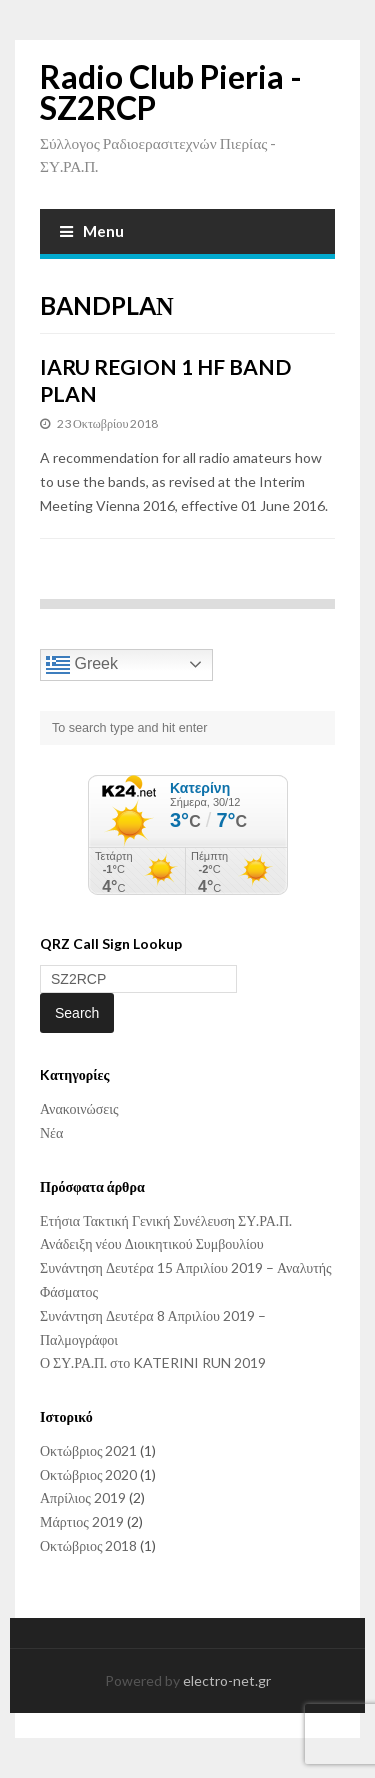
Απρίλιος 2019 (83, 1497)
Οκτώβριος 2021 (88, 1450)
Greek (82, 665)
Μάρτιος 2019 (82, 1521)
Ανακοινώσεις (79, 1108)
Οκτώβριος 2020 (88, 1474)
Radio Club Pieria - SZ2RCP (171, 92)
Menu (92, 231)
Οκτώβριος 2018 (88, 1545)
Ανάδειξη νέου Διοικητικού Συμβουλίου (152, 1243)
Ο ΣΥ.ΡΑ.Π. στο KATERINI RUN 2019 (153, 1362)
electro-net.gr (227, 1680)
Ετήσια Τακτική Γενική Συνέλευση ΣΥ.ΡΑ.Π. (166, 1220)
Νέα (51, 1132)
